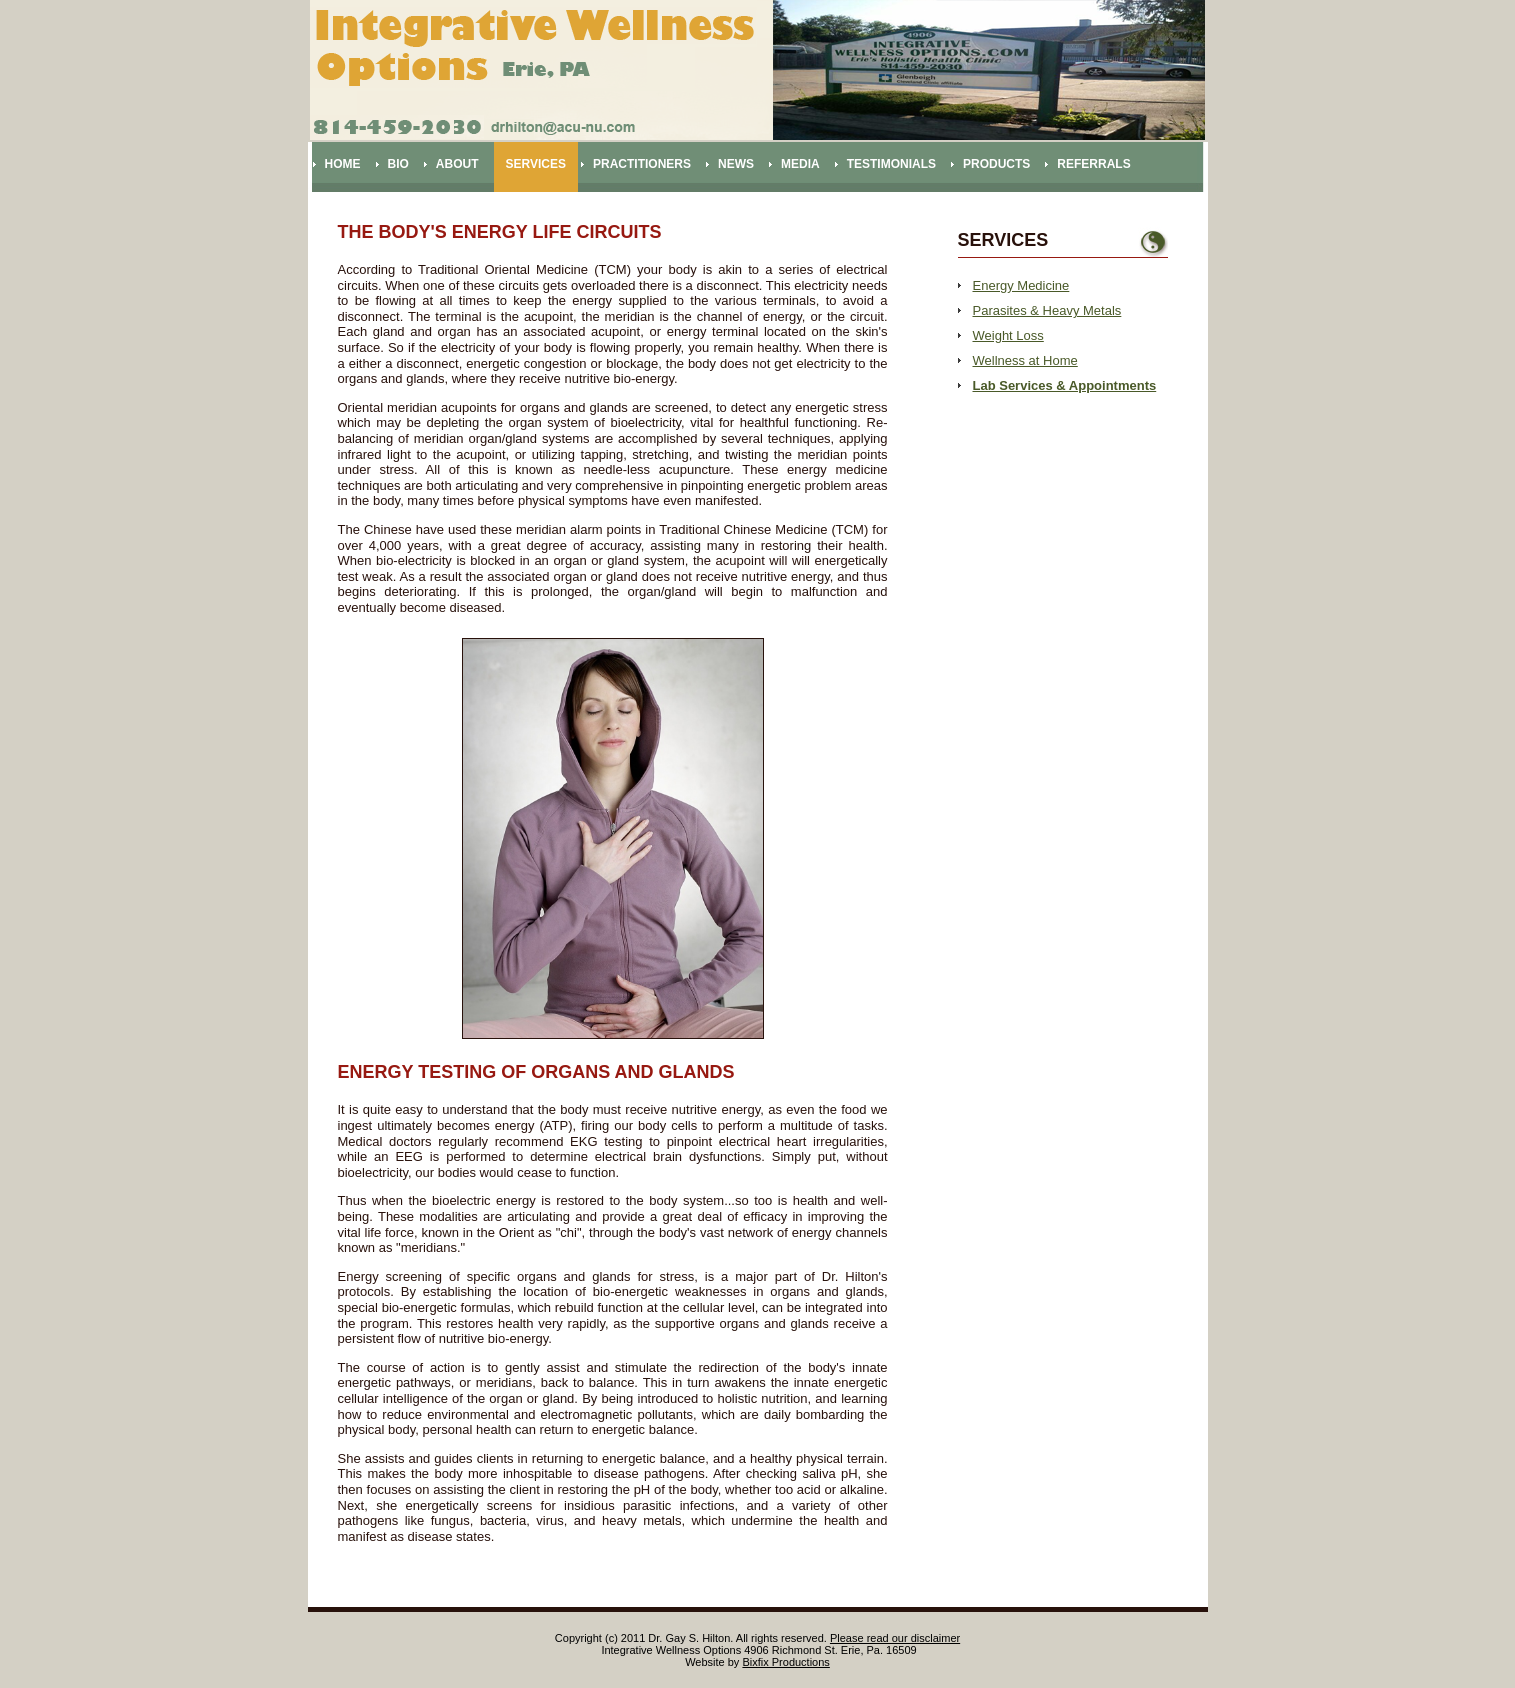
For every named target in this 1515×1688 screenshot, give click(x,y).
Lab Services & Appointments (1065, 385)
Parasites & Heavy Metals (1047, 310)
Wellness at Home (1025, 360)
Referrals (1093, 164)
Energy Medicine (1021, 285)
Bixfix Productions (785, 1662)
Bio (398, 164)
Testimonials (891, 164)
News (736, 164)
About (457, 164)
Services (536, 164)
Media (800, 164)
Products (996, 164)
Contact (354, 214)
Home (343, 164)
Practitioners (642, 164)
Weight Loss (1008, 335)
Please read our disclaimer (895, 1638)
